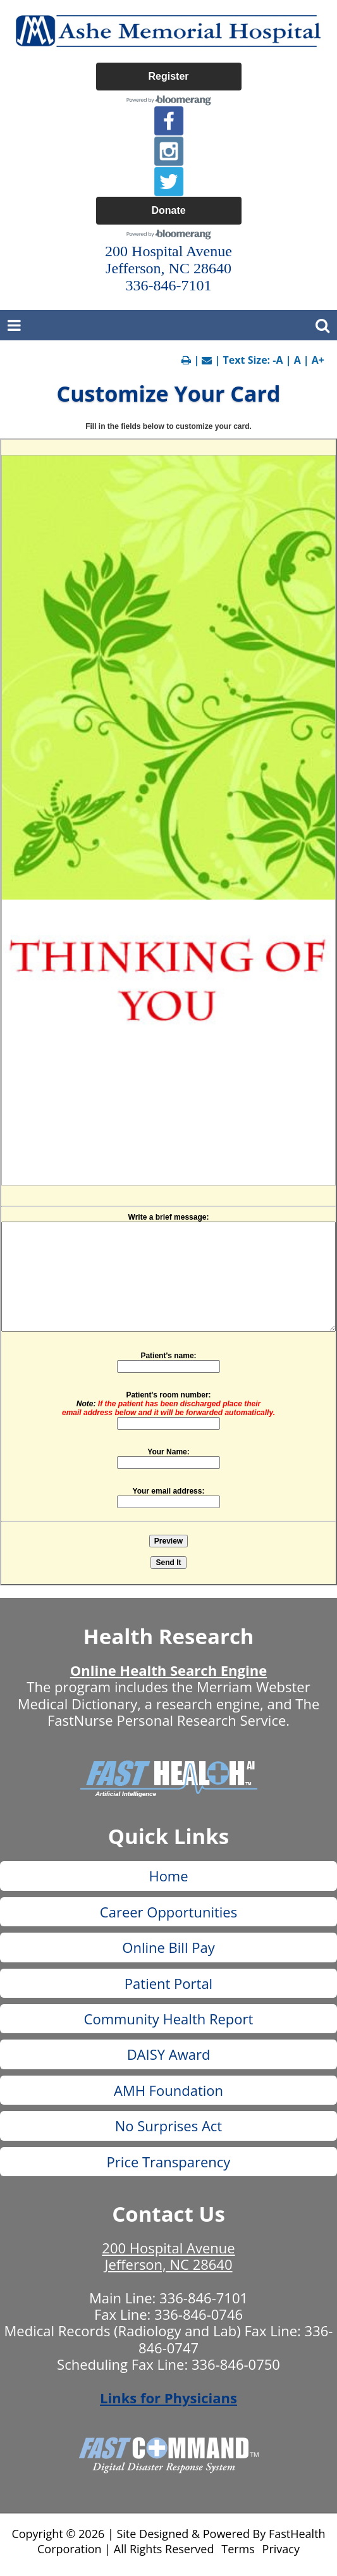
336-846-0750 (236, 2364)
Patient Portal (168, 1983)
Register (168, 76)
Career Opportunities (168, 1911)
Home (168, 1875)
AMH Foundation (168, 2090)
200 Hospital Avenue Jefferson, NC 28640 (168, 2256)
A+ (318, 360)
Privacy (281, 2548)
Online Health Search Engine (168, 1670)
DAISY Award (169, 2054)
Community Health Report (169, 2018)
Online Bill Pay (168, 1947)
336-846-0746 (198, 2314)
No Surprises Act (168, 2125)
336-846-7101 (203, 2297)
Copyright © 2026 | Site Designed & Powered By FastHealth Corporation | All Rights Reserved (168, 2541)
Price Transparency (169, 2161)
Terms (238, 2548)
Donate (168, 210)
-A (278, 360)
